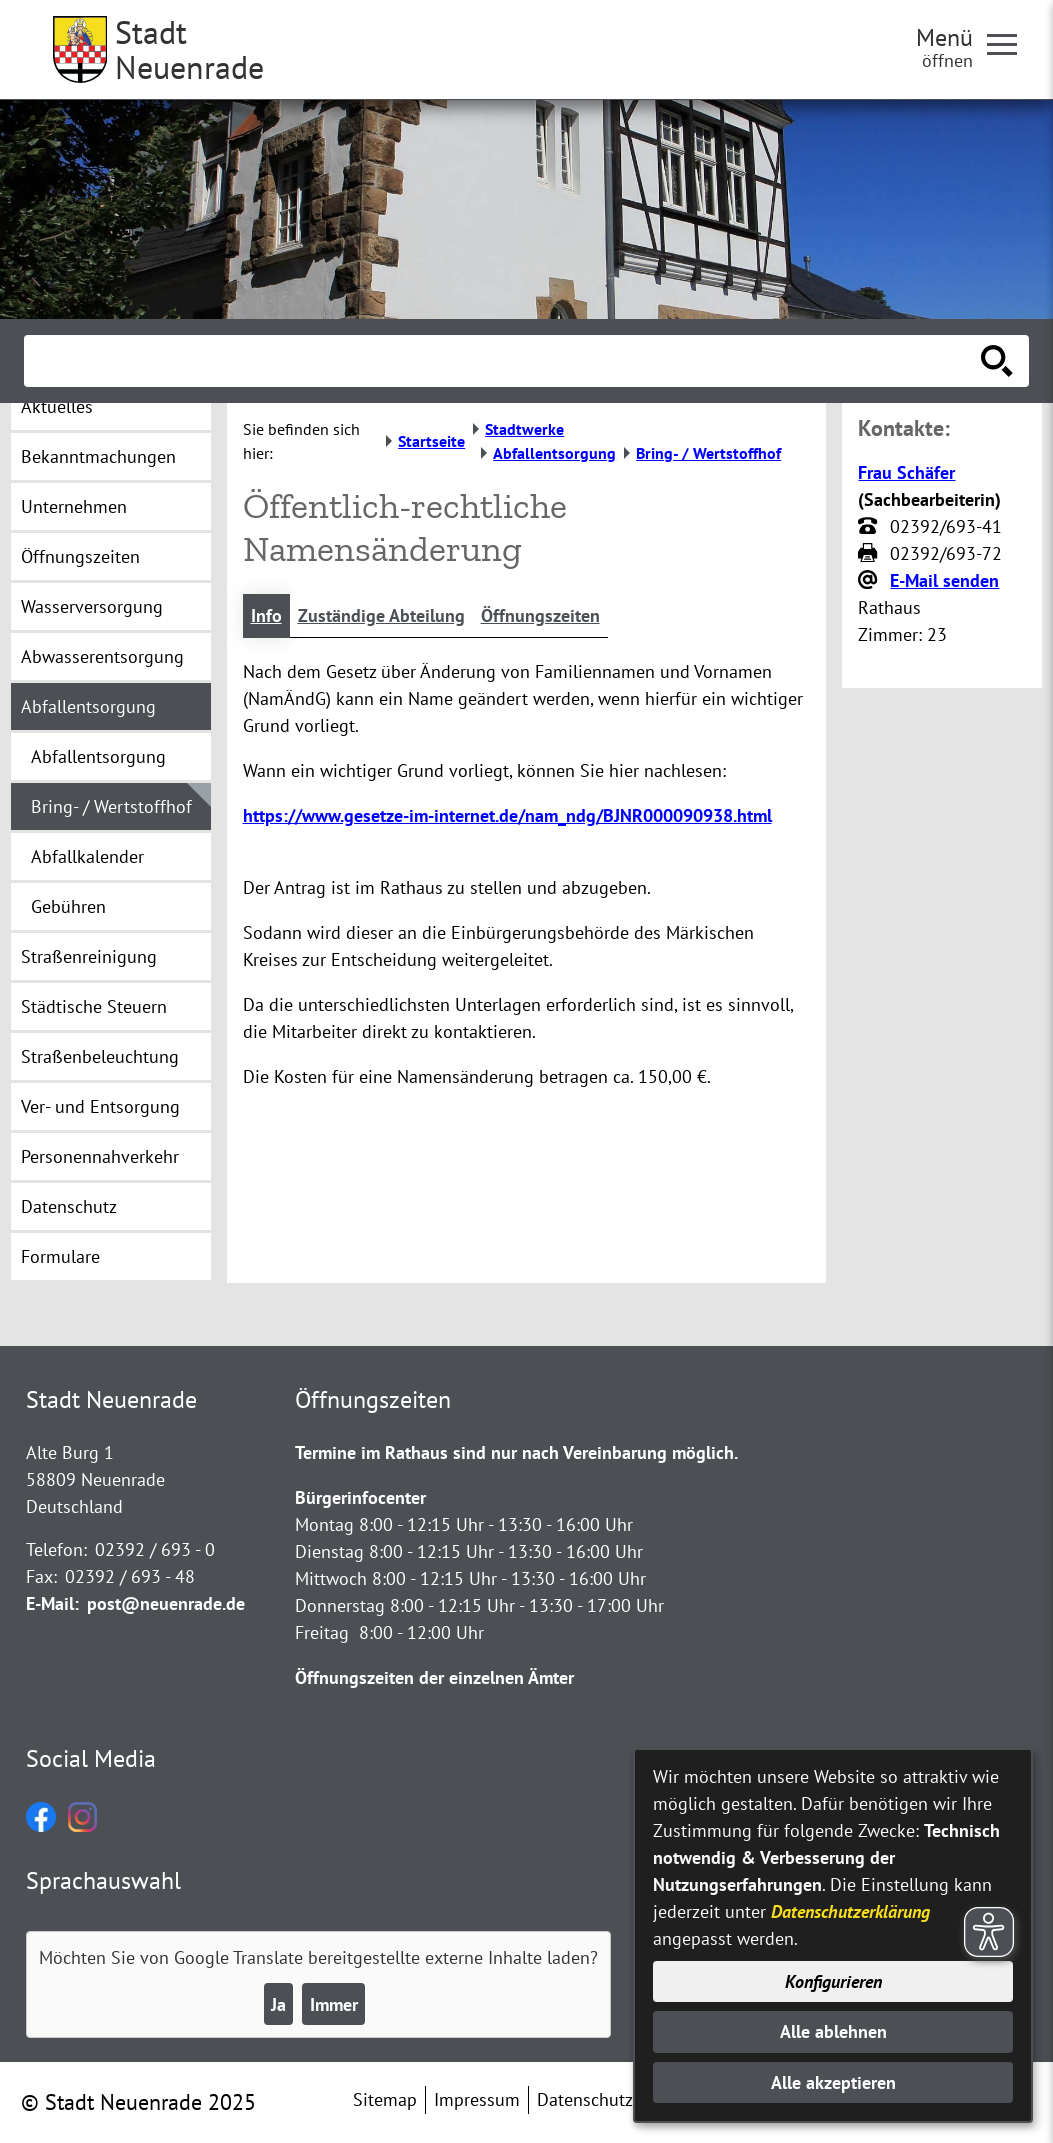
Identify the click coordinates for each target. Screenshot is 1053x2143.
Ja (278, 2004)
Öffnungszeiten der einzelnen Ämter (434, 1677)
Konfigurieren (833, 1981)
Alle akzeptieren (833, 2082)
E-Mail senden (944, 580)
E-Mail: (52, 1603)
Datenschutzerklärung (850, 1911)
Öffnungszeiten (540, 615)
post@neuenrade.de (166, 1603)
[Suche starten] (997, 361)
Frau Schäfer (906, 472)
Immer (334, 2004)
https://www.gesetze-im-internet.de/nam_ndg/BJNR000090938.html (507, 815)
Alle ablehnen (833, 2031)
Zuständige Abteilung (381, 615)
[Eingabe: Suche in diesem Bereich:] (504, 361)
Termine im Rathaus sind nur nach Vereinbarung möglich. (516, 1452)
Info (266, 615)
